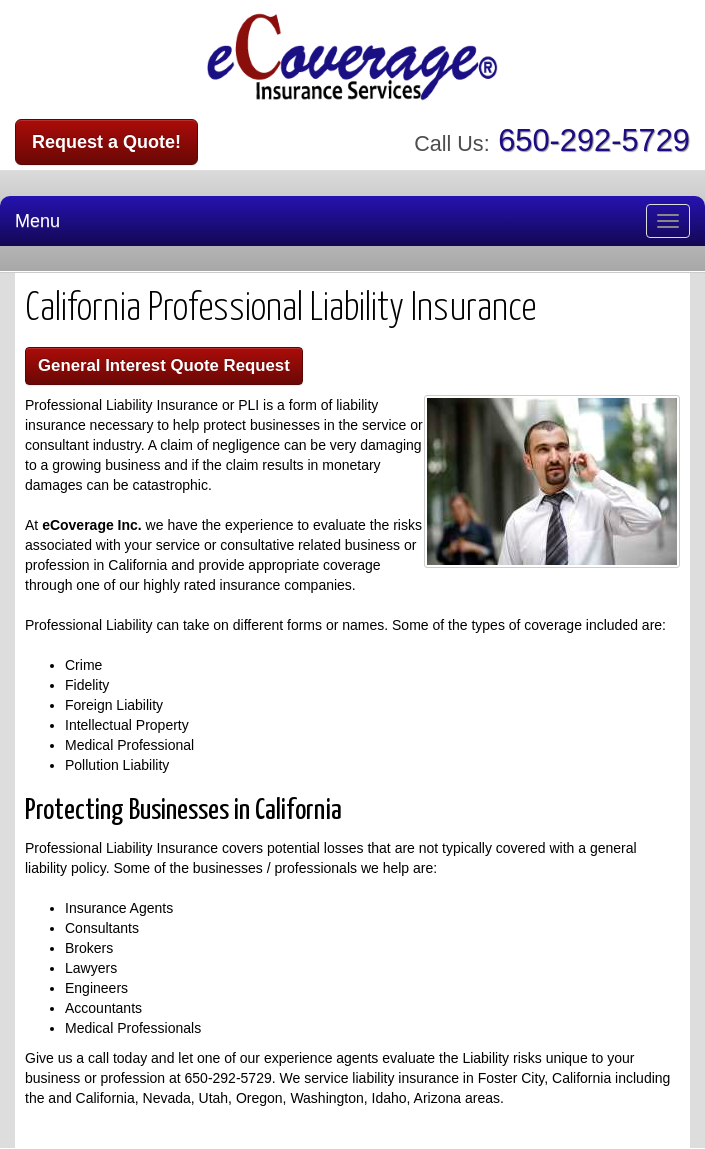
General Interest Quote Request (164, 365)
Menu (37, 221)
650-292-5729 (594, 140)
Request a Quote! (106, 142)
